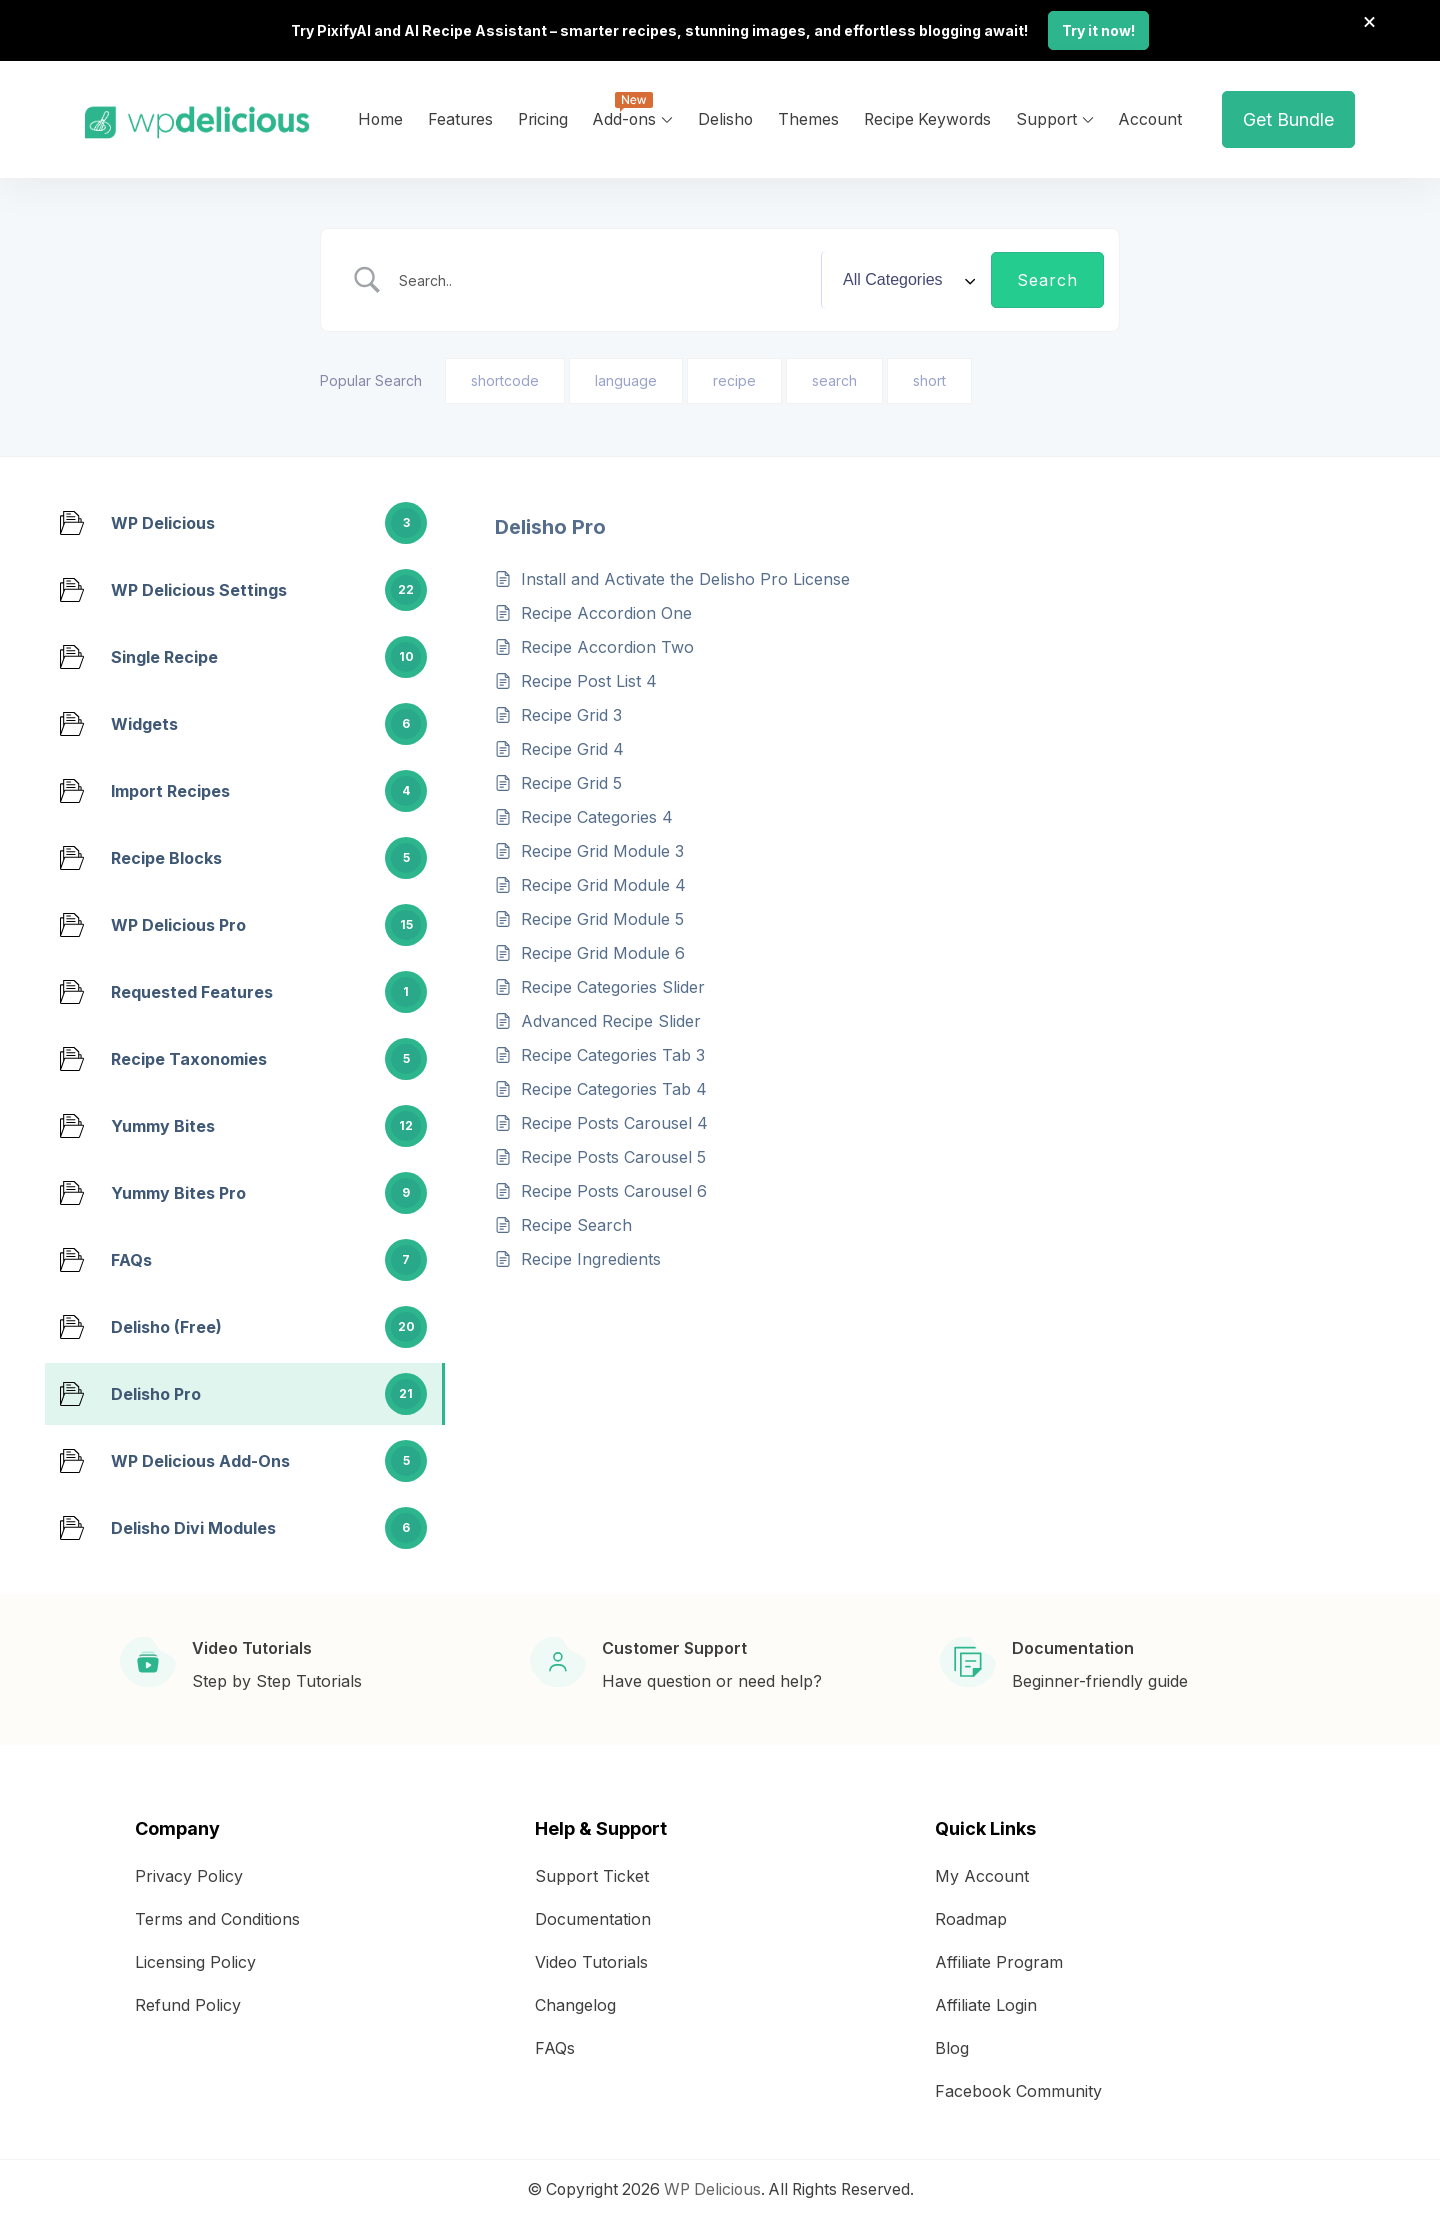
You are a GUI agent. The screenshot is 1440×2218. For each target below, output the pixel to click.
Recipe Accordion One (606, 611)
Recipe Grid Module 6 (603, 951)
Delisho (725, 117)
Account (1150, 117)
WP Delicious (712, 2187)
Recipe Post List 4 (589, 679)
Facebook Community (1018, 2089)
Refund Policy (188, 2003)
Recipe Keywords (927, 117)
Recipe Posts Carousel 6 (614, 1189)
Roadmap (971, 1917)
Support (1046, 117)
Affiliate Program (999, 1960)
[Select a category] (906, 278)
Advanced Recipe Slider (611, 1019)
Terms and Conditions (217, 1917)
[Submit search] (1047, 278)
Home (380, 117)
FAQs (555, 2046)
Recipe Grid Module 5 (602, 917)
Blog (952, 2046)
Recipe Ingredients (591, 1257)
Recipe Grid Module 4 (603, 883)
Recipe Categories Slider (613, 985)
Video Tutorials (591, 1960)
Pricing (543, 117)
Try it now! (1098, 29)
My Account (982, 1874)
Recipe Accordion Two (607, 645)
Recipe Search (576, 1223)
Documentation (593, 1917)
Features (460, 117)
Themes (808, 117)
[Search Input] (603, 278)
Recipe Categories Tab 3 (613, 1053)
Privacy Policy (189, 1874)
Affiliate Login (986, 2003)
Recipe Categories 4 (597, 815)
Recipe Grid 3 (571, 713)
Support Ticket (592, 1874)
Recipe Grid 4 (572, 747)
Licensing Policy (195, 1960)
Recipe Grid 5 (571, 781)
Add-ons (624, 117)
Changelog (575, 2003)
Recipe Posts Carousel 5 (613, 1155)
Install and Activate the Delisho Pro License (685, 577)
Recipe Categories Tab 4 (614, 1087)
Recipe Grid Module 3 (602, 849)
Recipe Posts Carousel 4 (614, 1121)
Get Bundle (1288, 117)
